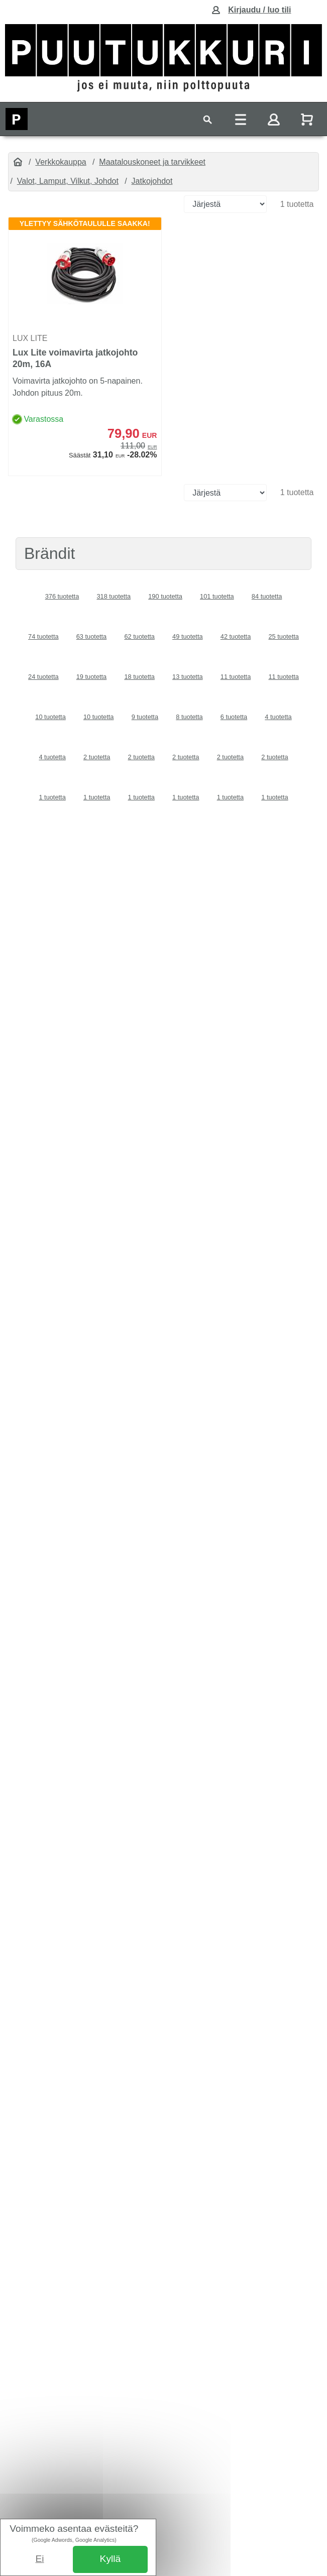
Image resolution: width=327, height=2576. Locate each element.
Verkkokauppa (60, 162)
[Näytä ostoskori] (307, 119)
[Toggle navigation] (207, 119)
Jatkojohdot (152, 181)
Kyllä (110, 2558)
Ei (40, 2558)
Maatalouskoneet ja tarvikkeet (152, 162)
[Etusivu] (18, 162)
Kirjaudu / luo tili (259, 10)
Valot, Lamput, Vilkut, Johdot (68, 181)
